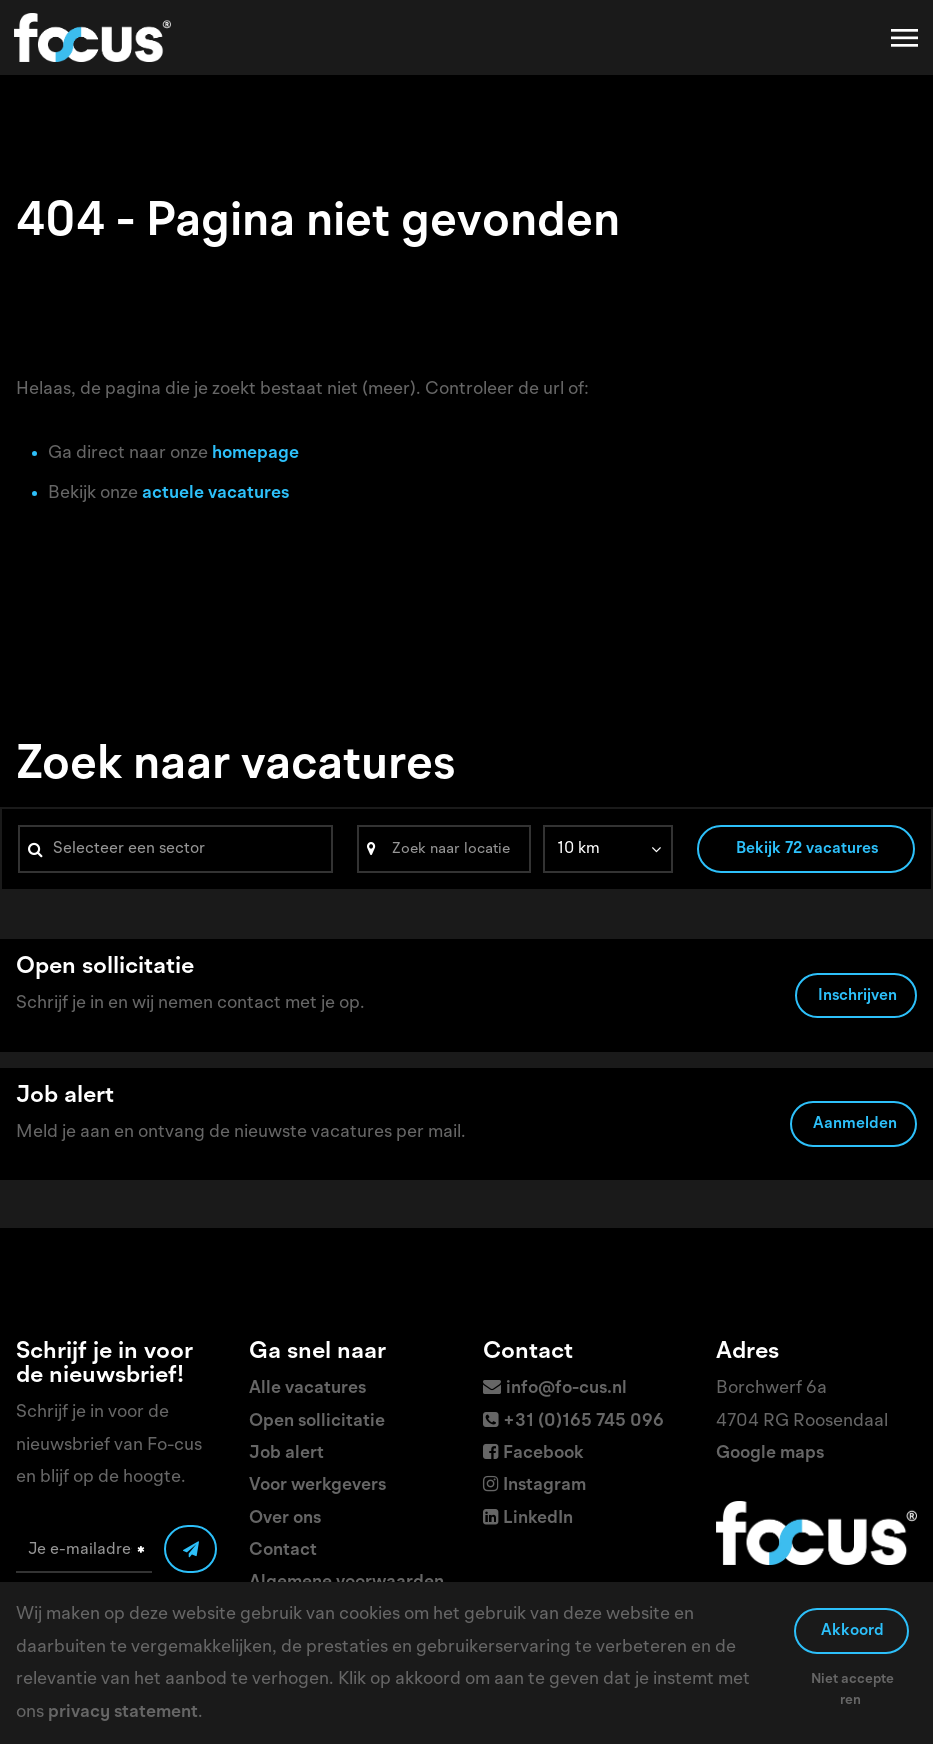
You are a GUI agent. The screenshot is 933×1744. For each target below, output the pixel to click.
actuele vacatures (215, 493)
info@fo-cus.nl (566, 1388)
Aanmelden (855, 1124)
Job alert (286, 1453)
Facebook (543, 1453)
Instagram (544, 1485)
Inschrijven (857, 996)
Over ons (285, 1518)
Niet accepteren (852, 1689)
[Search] (444, 849)
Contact (283, 1550)
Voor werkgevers (317, 1485)
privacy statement (123, 1712)
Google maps (770, 1453)
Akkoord (852, 1631)
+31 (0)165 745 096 (583, 1421)
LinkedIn (538, 1518)
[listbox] (607, 849)
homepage (255, 453)
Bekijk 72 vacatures (807, 849)
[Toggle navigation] (906, 38)
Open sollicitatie (317, 1421)
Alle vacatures (307, 1388)
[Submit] (190, 1549)
